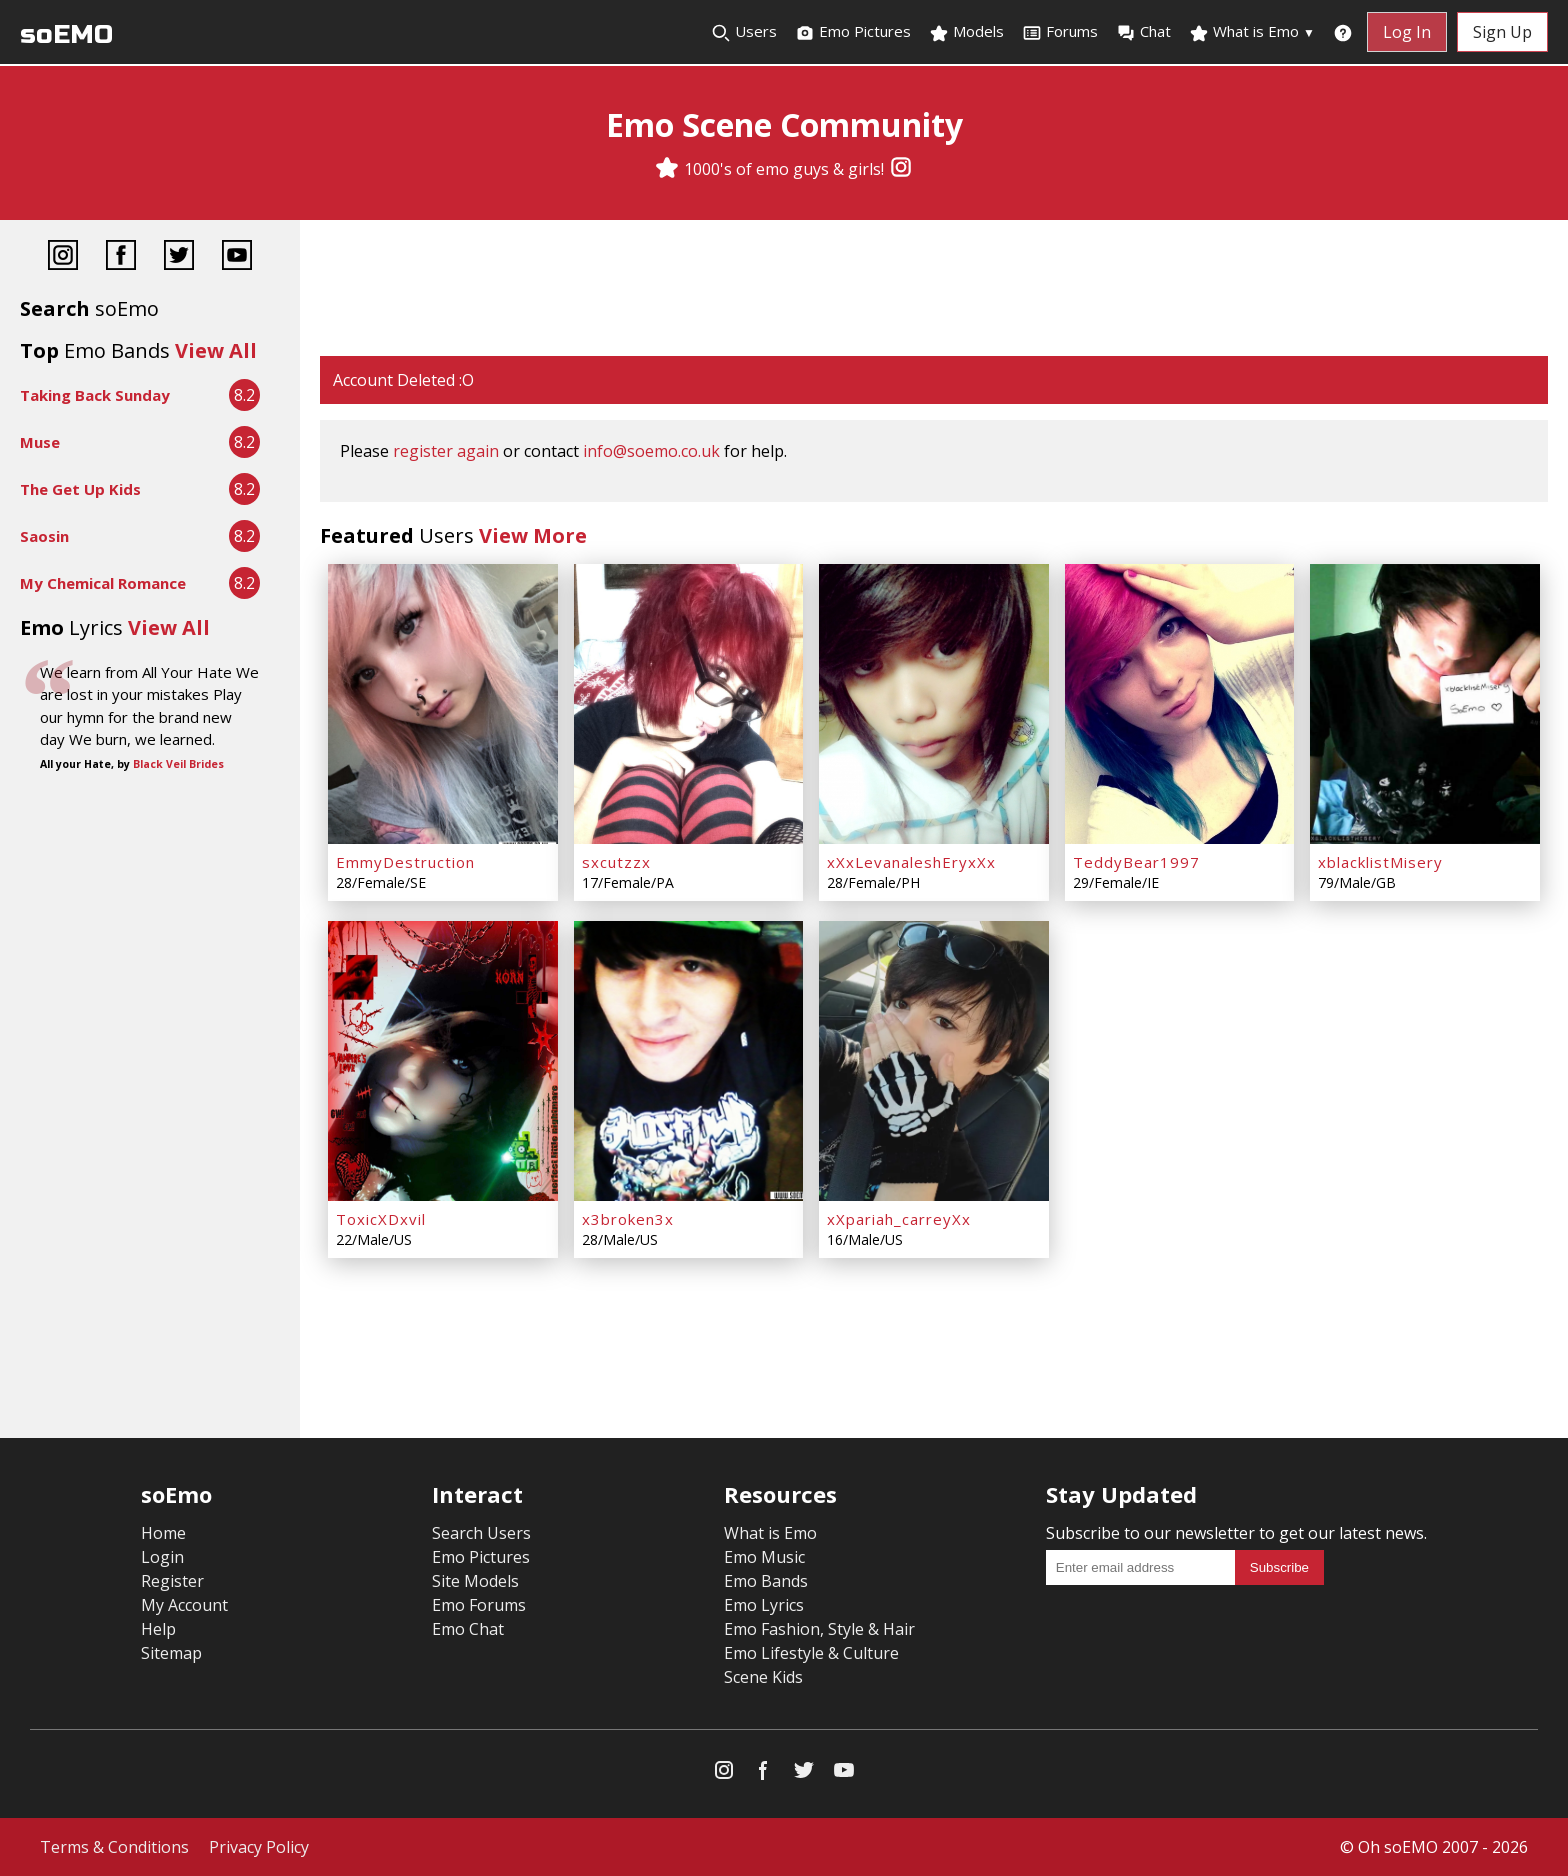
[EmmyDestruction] (443, 704)
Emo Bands (766, 1581)
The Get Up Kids (80, 489)
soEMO (66, 34)
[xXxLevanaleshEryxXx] (934, 704)
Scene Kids (763, 1677)
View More (533, 535)
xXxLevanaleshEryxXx (911, 862)
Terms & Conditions (114, 1847)
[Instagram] (901, 169)
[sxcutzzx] (689, 704)
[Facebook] (121, 257)
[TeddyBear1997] (1180, 704)
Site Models (475, 1581)
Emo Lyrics (764, 1605)
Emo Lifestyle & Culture (811, 1653)
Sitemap (171, 1653)
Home (163, 1533)
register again (446, 451)
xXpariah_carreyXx (899, 1219)
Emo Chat (468, 1629)
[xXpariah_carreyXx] (934, 1061)
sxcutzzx (616, 862)
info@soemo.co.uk (651, 451)
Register (172, 1581)
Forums (1060, 32)
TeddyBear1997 (1136, 862)
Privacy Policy (259, 1847)
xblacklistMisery (1380, 862)
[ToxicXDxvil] (443, 1061)
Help (158, 1629)
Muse (40, 442)
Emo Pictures (853, 32)
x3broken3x (628, 1219)
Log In (1407, 32)
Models (966, 32)
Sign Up (1502, 32)
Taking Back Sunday (95, 395)
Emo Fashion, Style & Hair (819, 1629)
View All (216, 350)
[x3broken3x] (689, 1061)
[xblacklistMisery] (1425, 704)
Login (162, 1557)
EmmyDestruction (405, 862)
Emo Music (764, 1557)
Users (744, 32)
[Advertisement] (934, 290)
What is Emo (1252, 32)
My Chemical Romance (103, 583)
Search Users (481, 1533)
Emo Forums (479, 1605)
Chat (1143, 32)
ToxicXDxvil (381, 1219)
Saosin (44, 536)
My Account (184, 1605)
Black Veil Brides (178, 764)
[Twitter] (179, 257)
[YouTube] (237, 257)
